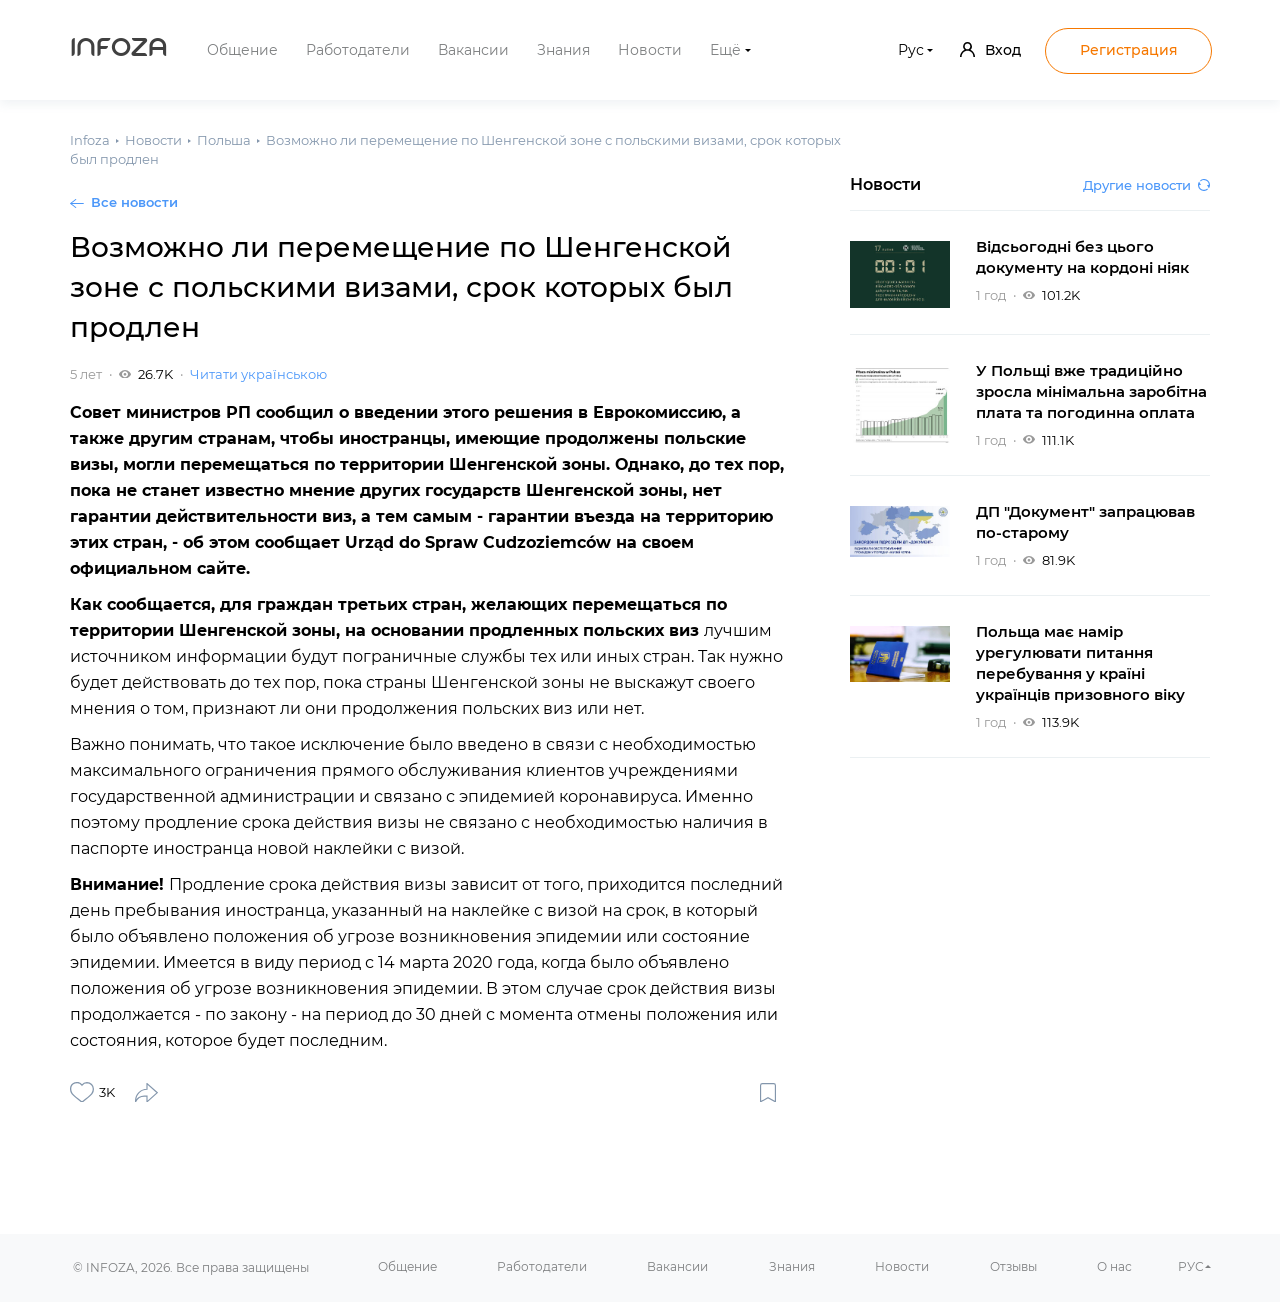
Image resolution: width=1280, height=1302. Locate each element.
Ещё (725, 50)
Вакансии (473, 50)
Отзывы (1013, 1266)
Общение (242, 50)
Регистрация (1129, 50)
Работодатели (358, 50)
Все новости (134, 202)
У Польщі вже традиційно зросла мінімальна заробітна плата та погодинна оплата (1091, 391)
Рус (911, 50)
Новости (650, 50)
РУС (1191, 1266)
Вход (990, 50)
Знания (563, 50)
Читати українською (258, 374)
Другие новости (1146, 185)
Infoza (119, 50)
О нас (1114, 1266)
